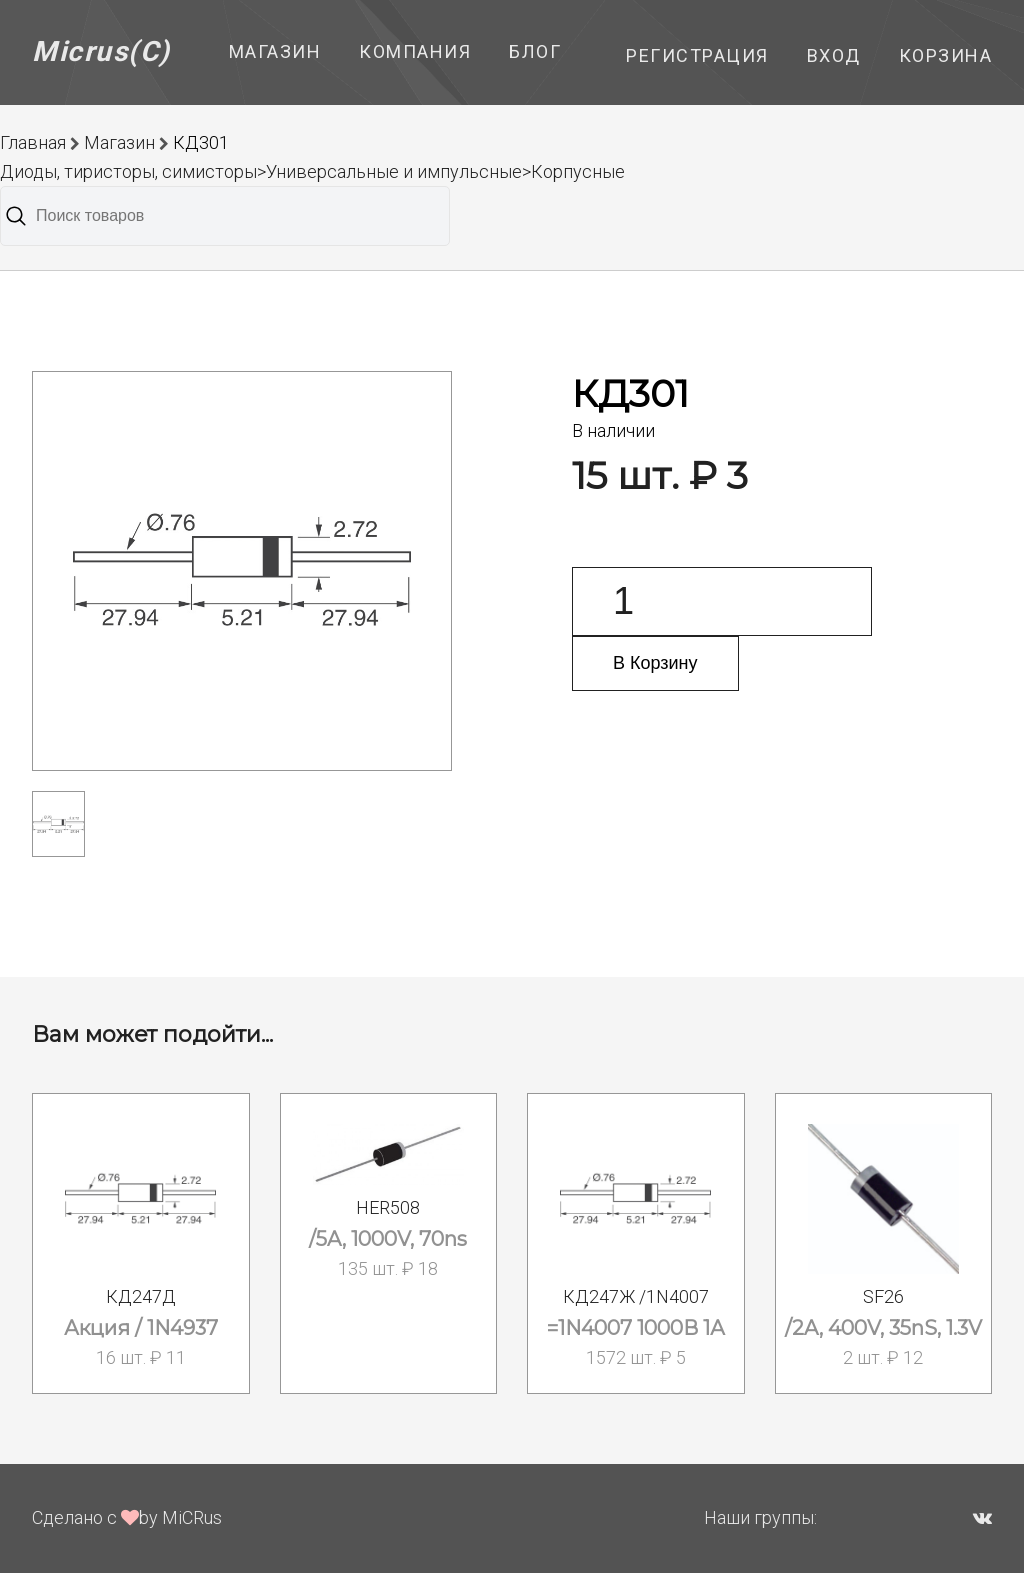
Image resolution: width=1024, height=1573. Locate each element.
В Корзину (655, 663)
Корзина (946, 55)
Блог (535, 51)
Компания (415, 51)
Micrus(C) (101, 51)
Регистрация (697, 55)
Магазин (275, 51)
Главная (33, 142)
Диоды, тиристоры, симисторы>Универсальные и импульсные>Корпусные (312, 171)
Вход (834, 55)
